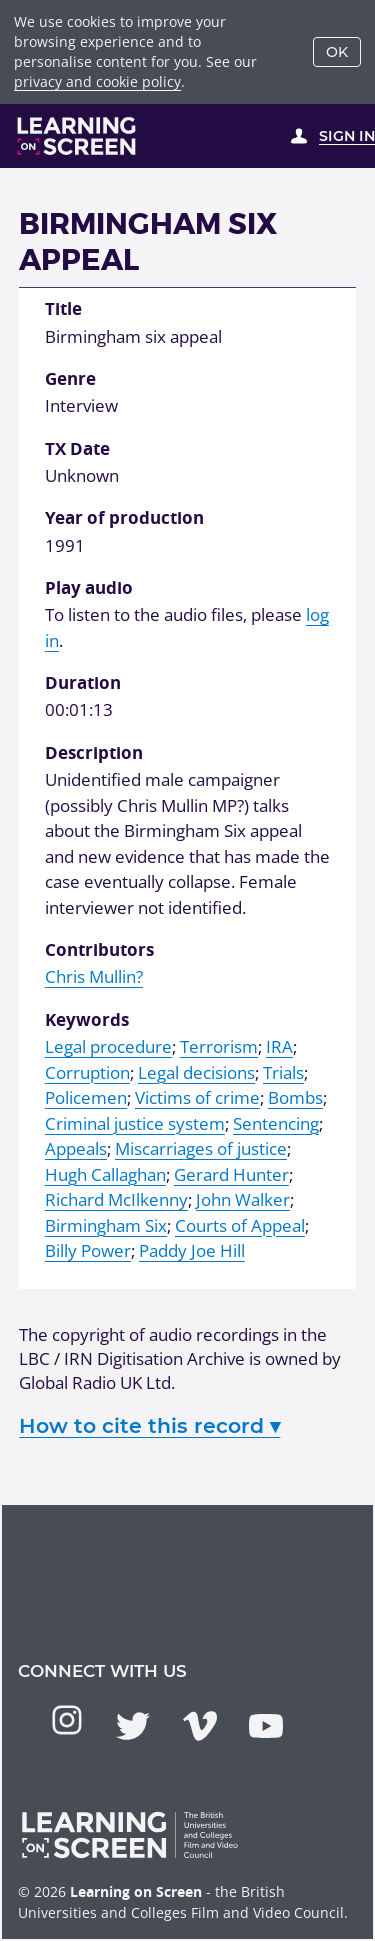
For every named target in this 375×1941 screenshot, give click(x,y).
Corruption (87, 1072)
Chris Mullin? (94, 976)
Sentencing (276, 1123)
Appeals (76, 1148)
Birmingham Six (106, 1225)
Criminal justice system (135, 1123)
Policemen (86, 1097)
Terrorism (219, 1046)
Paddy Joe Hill (192, 1250)
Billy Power (88, 1250)
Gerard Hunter (231, 1174)
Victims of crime (197, 1097)
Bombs (295, 1097)
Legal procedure (108, 1046)
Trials (283, 1072)
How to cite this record (149, 1425)
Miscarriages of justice (201, 1148)
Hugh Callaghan (105, 1174)
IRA (279, 1046)
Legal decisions (196, 1072)
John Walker (243, 1199)
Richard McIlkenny (116, 1199)
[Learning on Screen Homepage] (77, 136)
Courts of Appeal (240, 1225)
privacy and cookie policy (97, 81)
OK (337, 52)
